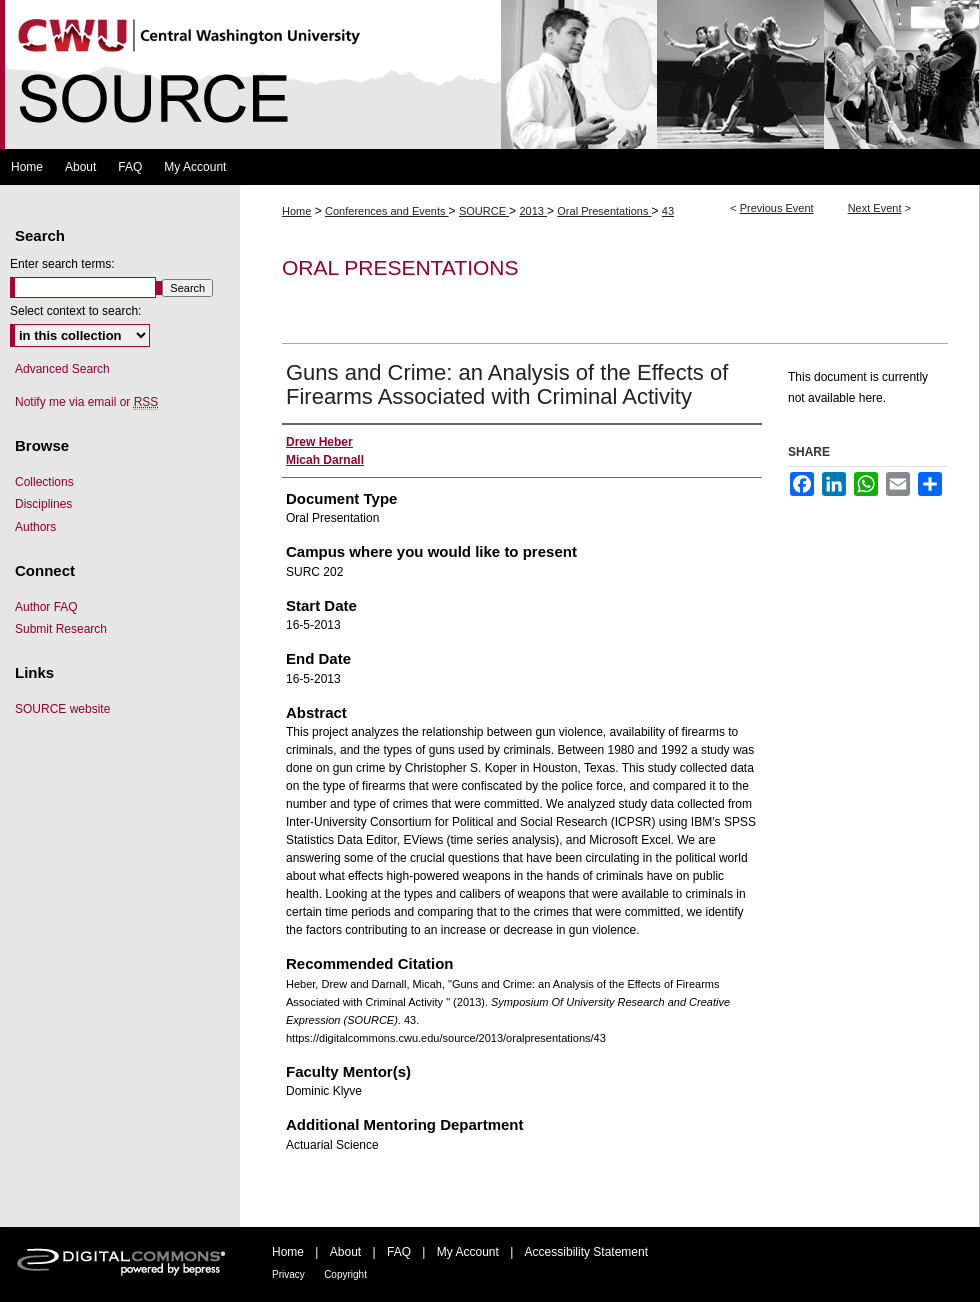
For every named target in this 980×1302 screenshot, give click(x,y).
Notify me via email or (86, 402)
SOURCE (484, 211)
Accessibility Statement (586, 1252)
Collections (44, 482)
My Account (468, 1252)
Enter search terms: (62, 264)
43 (668, 211)
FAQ (399, 1252)
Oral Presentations (604, 211)
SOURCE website (62, 709)
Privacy (288, 1274)
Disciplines (43, 504)
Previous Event (777, 208)
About (345, 1252)
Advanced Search (62, 369)
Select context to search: (75, 311)
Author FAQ (46, 607)
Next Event (875, 208)
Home (296, 211)
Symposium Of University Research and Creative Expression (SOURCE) (490, 74)
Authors (35, 527)
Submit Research (61, 629)
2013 (533, 211)
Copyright (345, 1274)
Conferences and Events (387, 211)
